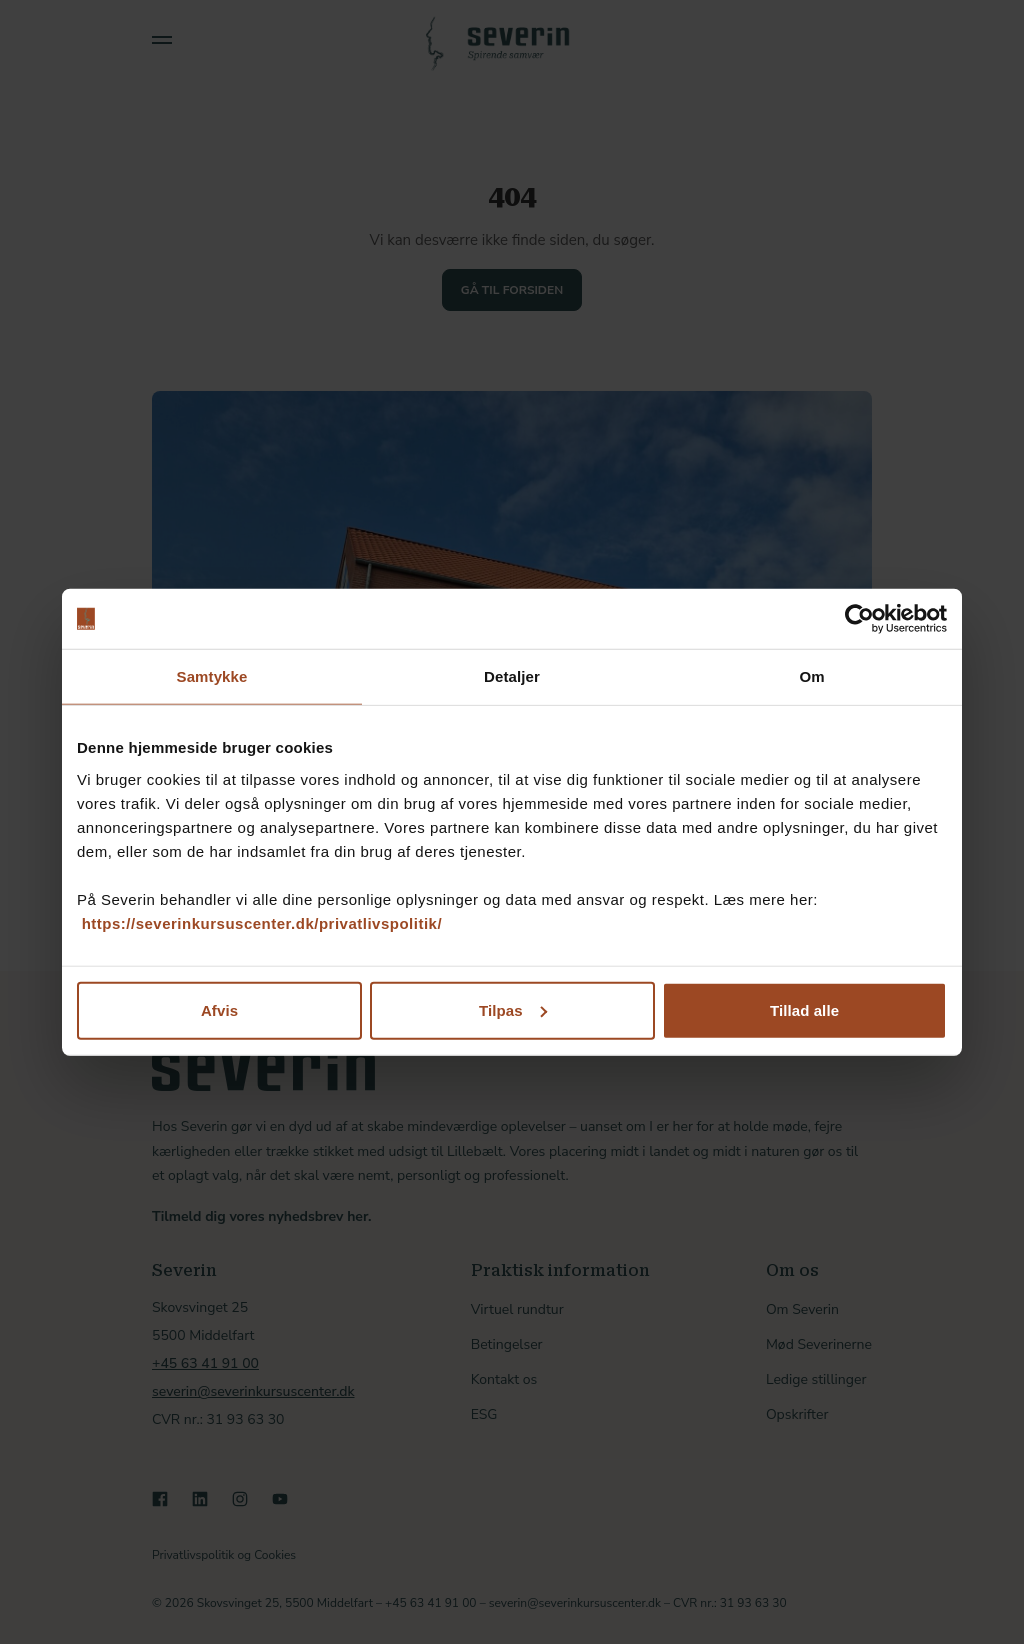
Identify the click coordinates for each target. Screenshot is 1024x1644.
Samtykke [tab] (212, 676)
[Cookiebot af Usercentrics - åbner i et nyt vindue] (859, 619)
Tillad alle (804, 1009)
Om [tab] (811, 676)
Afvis (219, 1009)
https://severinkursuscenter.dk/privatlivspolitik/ (262, 922)
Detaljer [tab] (512, 676)
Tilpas (513, 1009)
